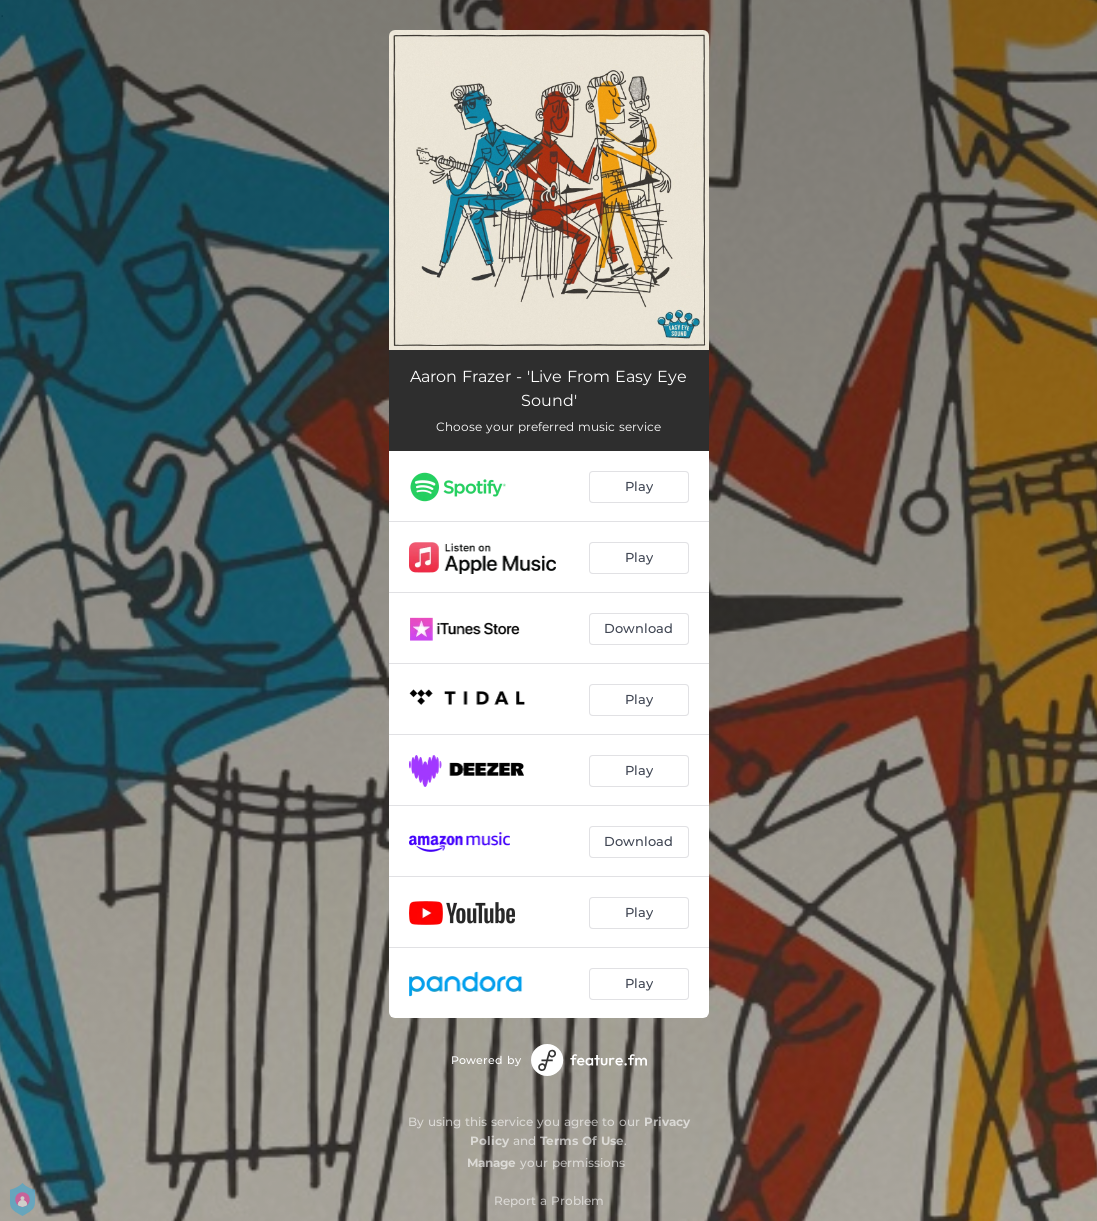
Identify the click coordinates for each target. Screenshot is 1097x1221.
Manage (491, 1162)
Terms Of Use (582, 1140)
